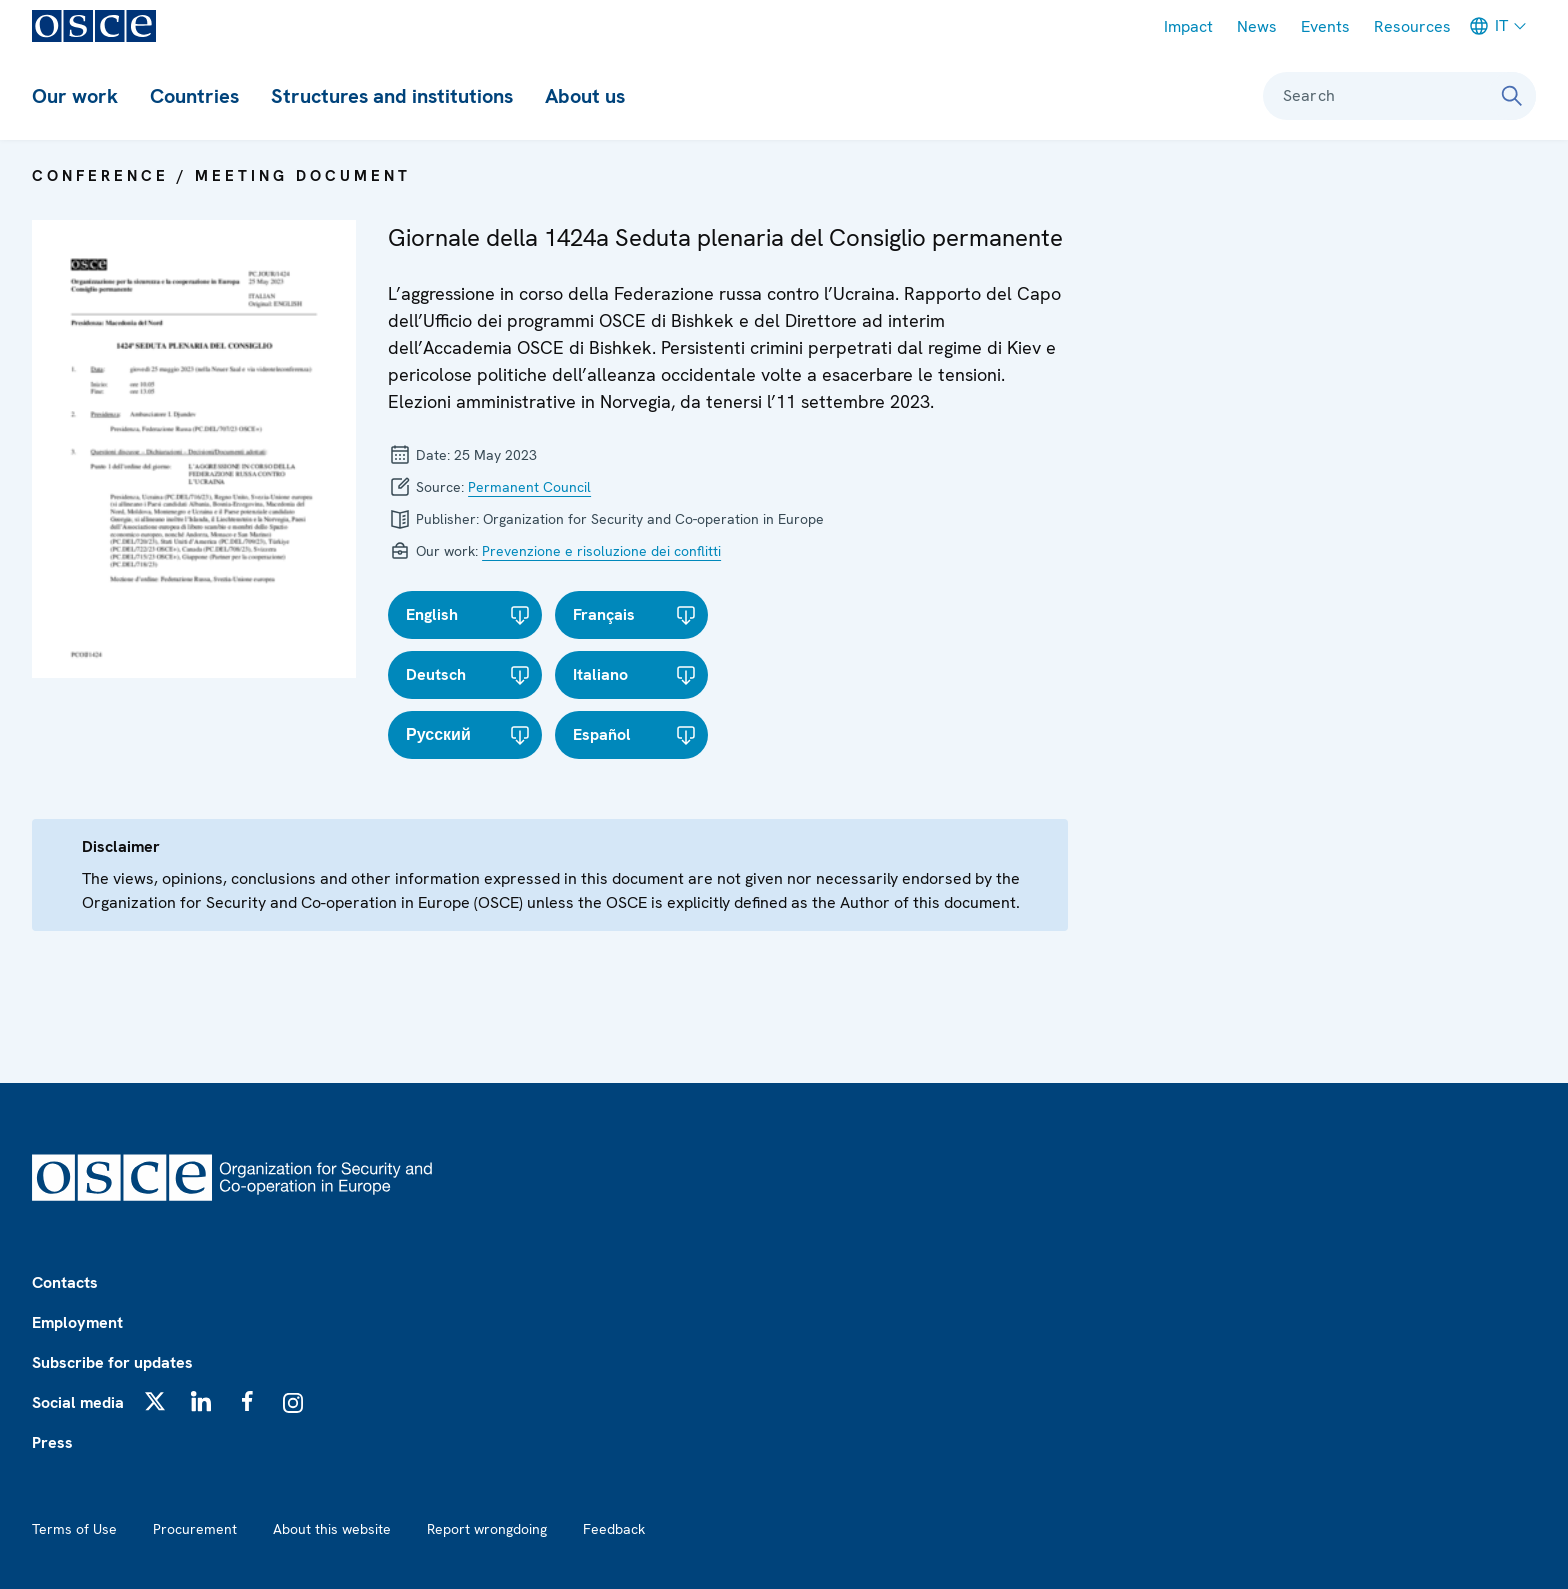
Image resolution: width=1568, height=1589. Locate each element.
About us (585, 96)
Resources (1412, 26)
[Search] (1512, 96)
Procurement (195, 1529)
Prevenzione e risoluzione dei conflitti (601, 551)
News (1257, 26)
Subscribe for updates (112, 1362)
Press (52, 1442)
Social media (78, 1402)
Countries (194, 96)
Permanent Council (529, 487)
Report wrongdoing (487, 1529)
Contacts (65, 1282)
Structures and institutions (392, 96)
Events (1325, 26)
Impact (1188, 26)
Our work (75, 96)
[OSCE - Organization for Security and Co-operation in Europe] (94, 26)
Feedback (614, 1529)
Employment (77, 1322)
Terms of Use (74, 1529)
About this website (332, 1529)
